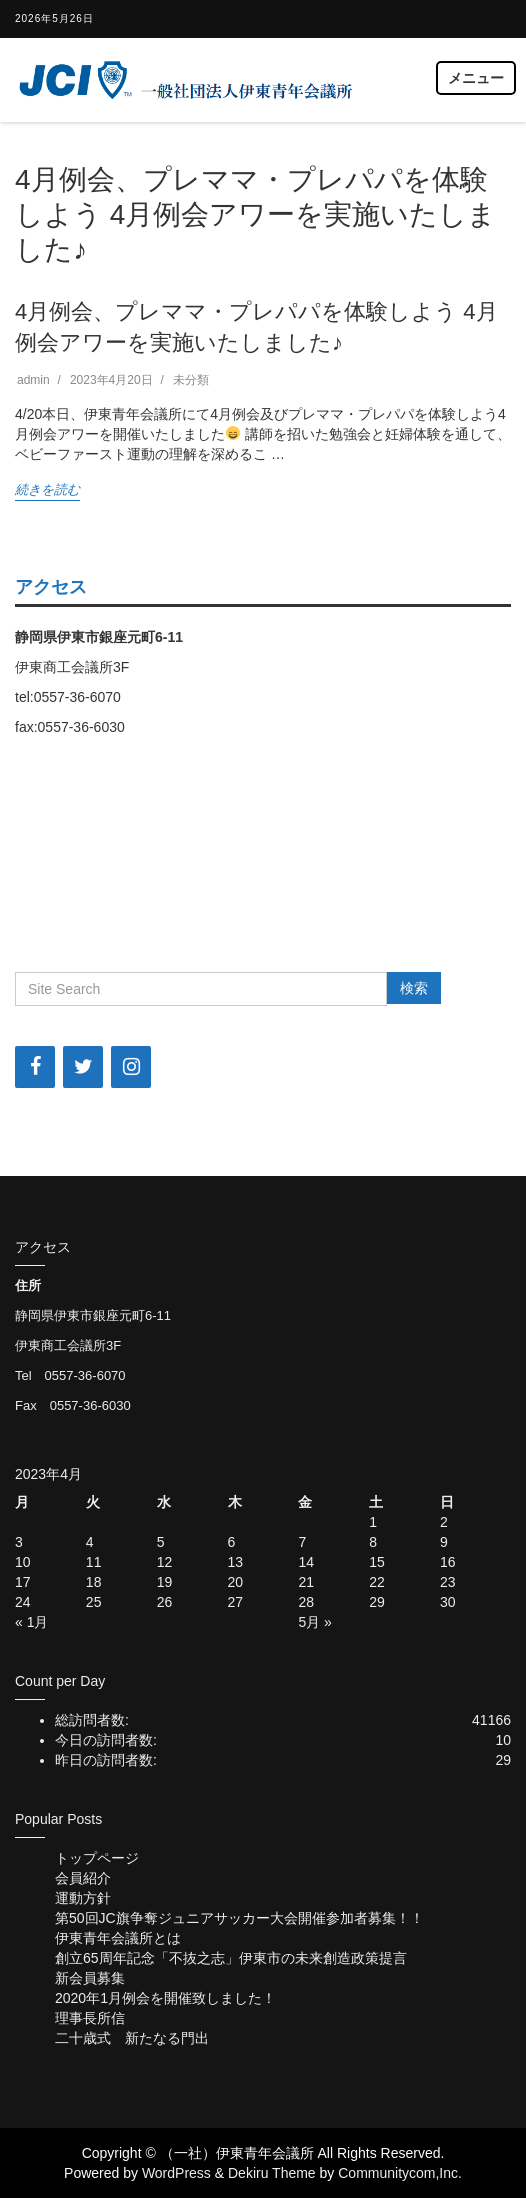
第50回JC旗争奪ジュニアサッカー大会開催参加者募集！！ (239, 1918)
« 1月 (31, 1622)
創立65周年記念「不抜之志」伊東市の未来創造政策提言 (231, 1958)
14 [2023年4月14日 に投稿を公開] (306, 1562)
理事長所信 (90, 2018)
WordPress (176, 2173)
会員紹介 (83, 1878)
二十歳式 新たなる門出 (132, 2038)
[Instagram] (131, 1067)
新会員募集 (90, 1978)
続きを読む (47, 489)
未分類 (191, 380)
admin (33, 380)
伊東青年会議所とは (118, 1938)
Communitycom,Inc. (400, 2173)
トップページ (97, 1858)
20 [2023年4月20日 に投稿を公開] (236, 1582)
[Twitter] (83, 1067)
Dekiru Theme (272, 2173)
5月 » (314, 1622)
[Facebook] (35, 1067)
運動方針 (83, 1898)
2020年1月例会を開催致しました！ (165, 1998)
